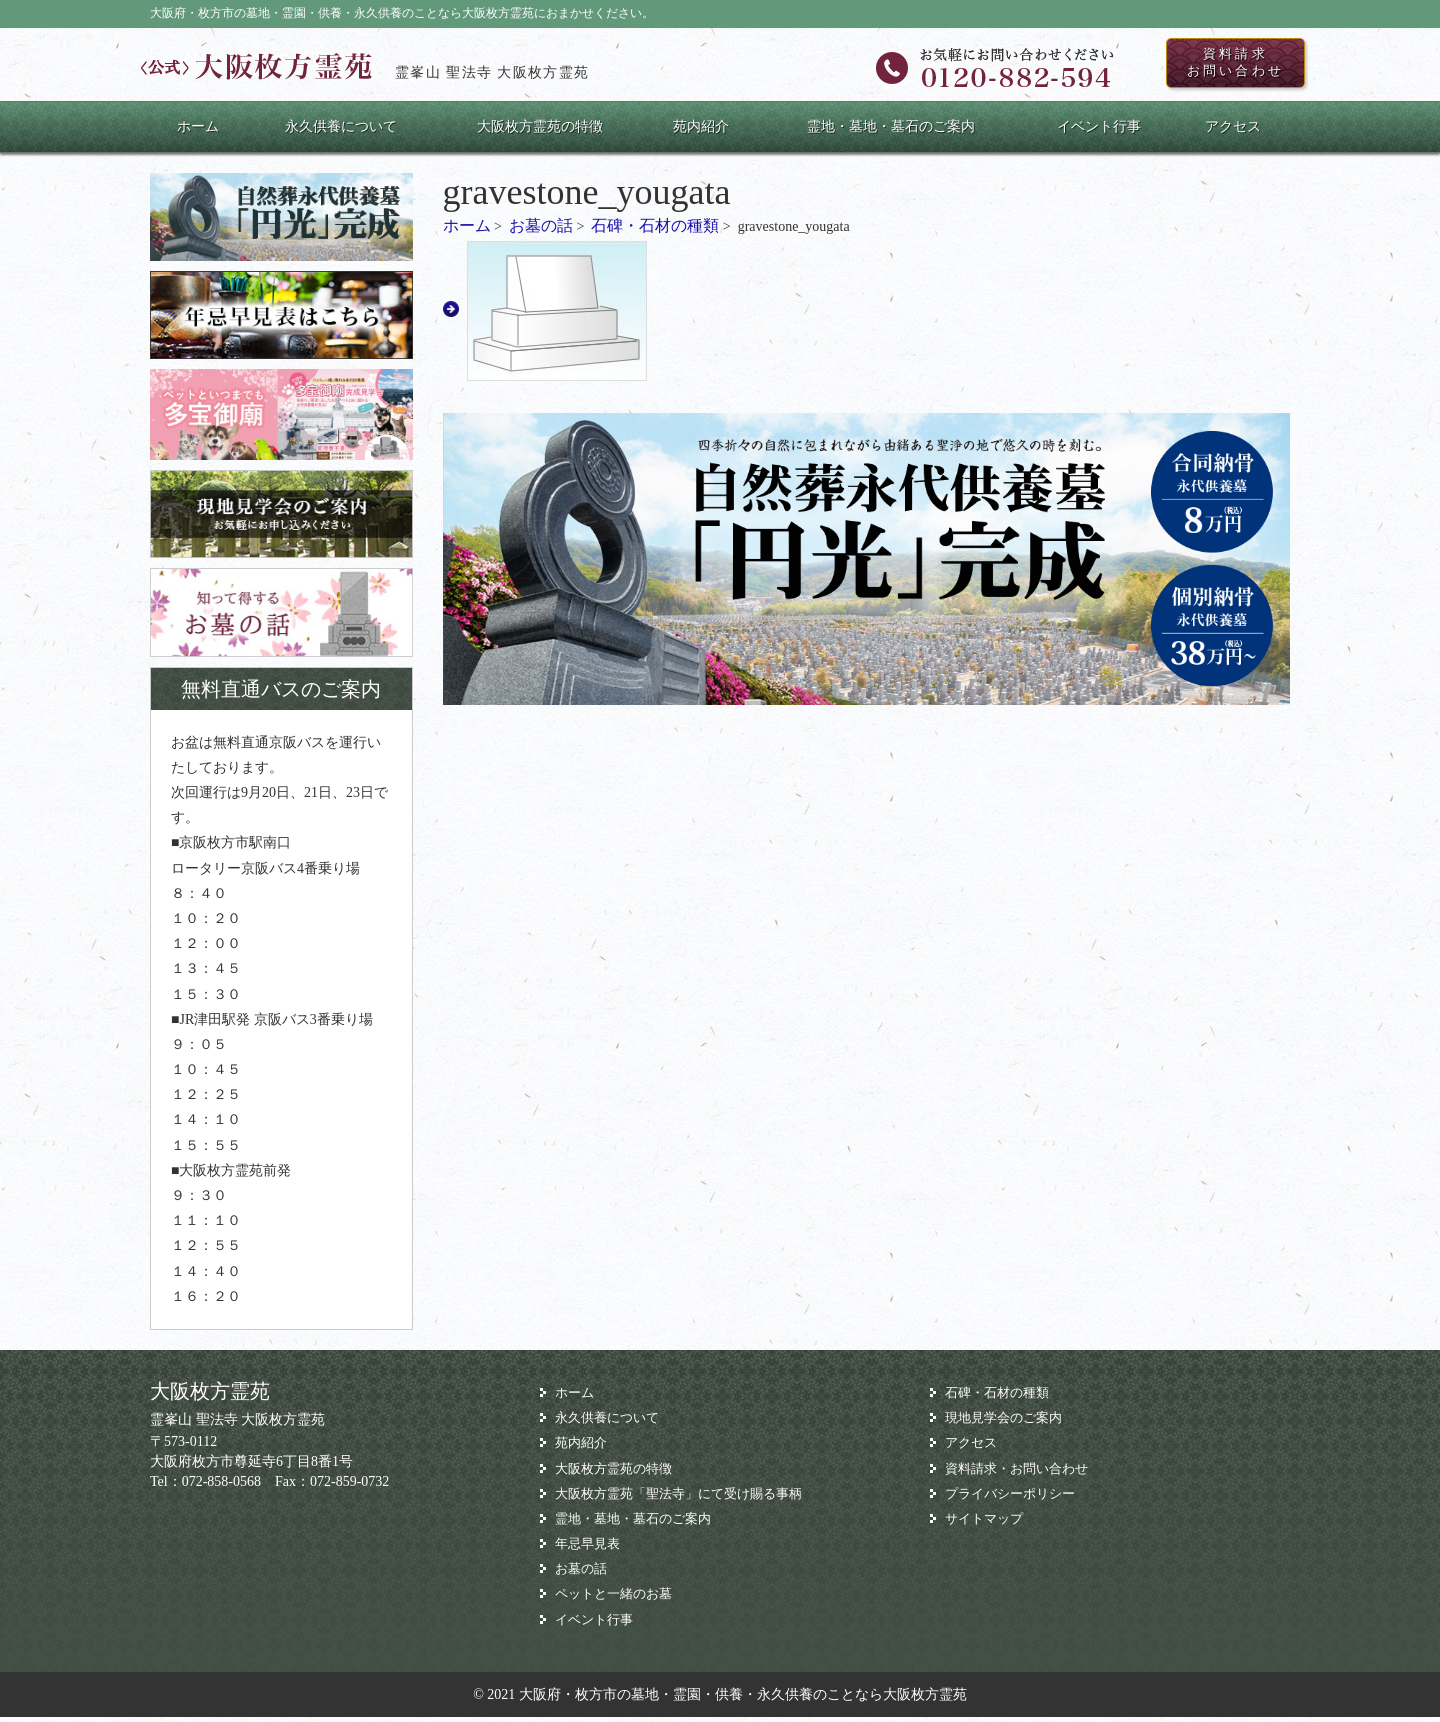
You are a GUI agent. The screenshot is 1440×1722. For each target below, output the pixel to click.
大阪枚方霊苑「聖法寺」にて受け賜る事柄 (688, 1498)
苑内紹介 (701, 131)
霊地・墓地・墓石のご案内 (891, 131)
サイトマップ (987, 1523)
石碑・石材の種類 (655, 231)
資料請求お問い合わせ (1221, 66)
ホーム (198, 131)
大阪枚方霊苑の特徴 (540, 131)
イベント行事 (1099, 131)
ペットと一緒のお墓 (618, 1599)
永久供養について (341, 131)
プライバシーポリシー (1015, 1498)
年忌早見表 (590, 1548)
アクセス (1233, 131)
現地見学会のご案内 (1008, 1423)
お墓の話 (541, 231)
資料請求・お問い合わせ (1022, 1473)
